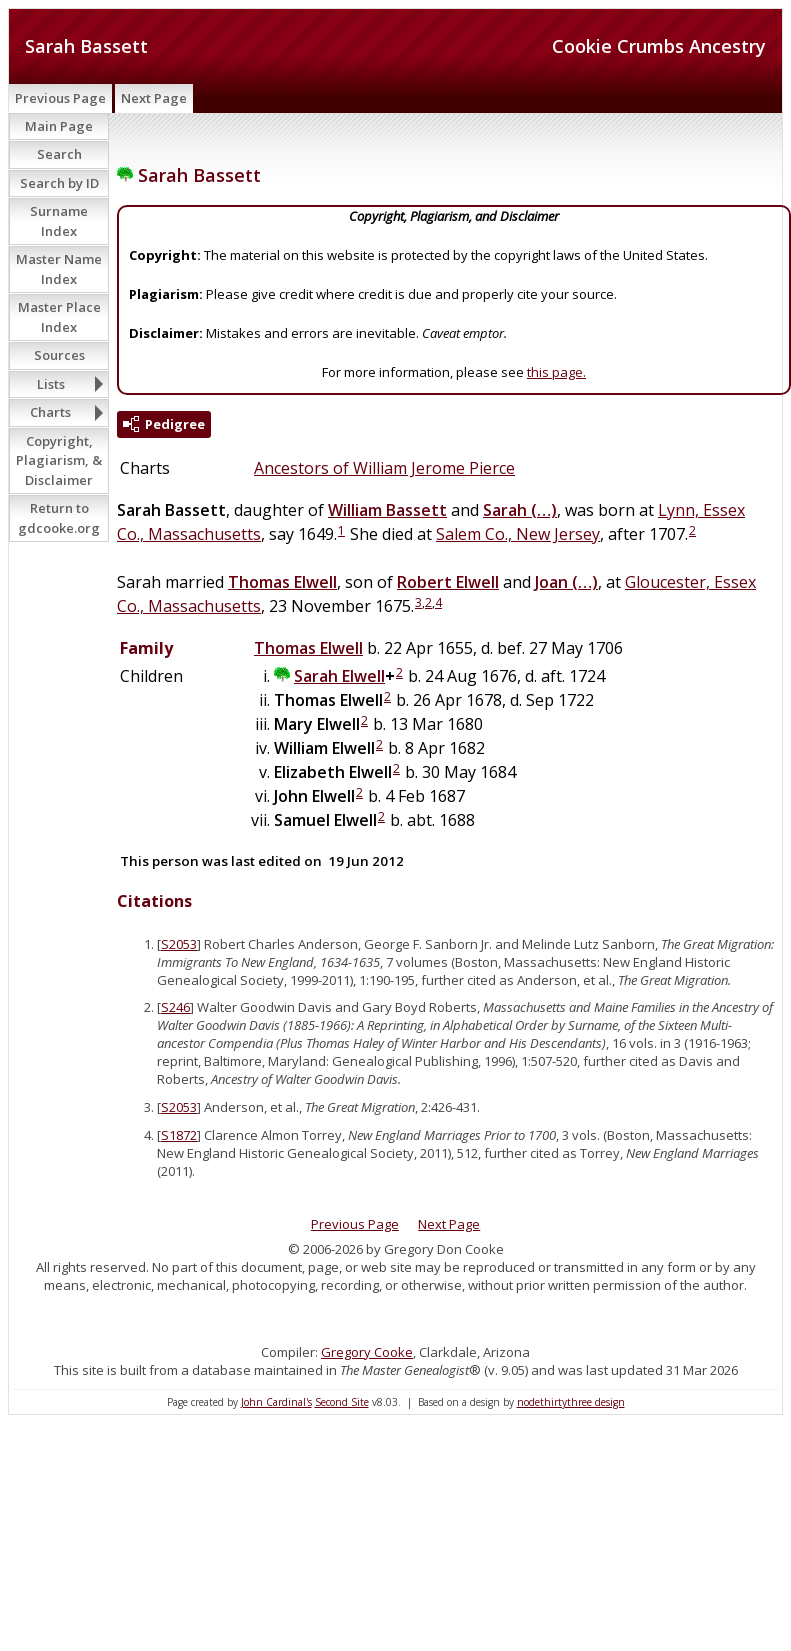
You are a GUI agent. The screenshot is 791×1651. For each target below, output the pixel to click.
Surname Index (59, 221)
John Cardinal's (276, 1402)
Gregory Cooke (367, 1352)
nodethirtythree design (571, 1402)
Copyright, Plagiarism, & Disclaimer (59, 460)
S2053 (179, 944)
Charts (50, 412)
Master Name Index (59, 269)
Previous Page (60, 98)
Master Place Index (59, 317)
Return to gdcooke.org (59, 518)
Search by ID (59, 183)
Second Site (342, 1402)
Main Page (59, 126)
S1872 (179, 1135)
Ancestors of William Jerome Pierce (384, 468)
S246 (175, 1007)
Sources (59, 355)
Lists (51, 384)
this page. (556, 372)
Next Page (154, 98)
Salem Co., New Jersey (518, 534)
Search (59, 154)
